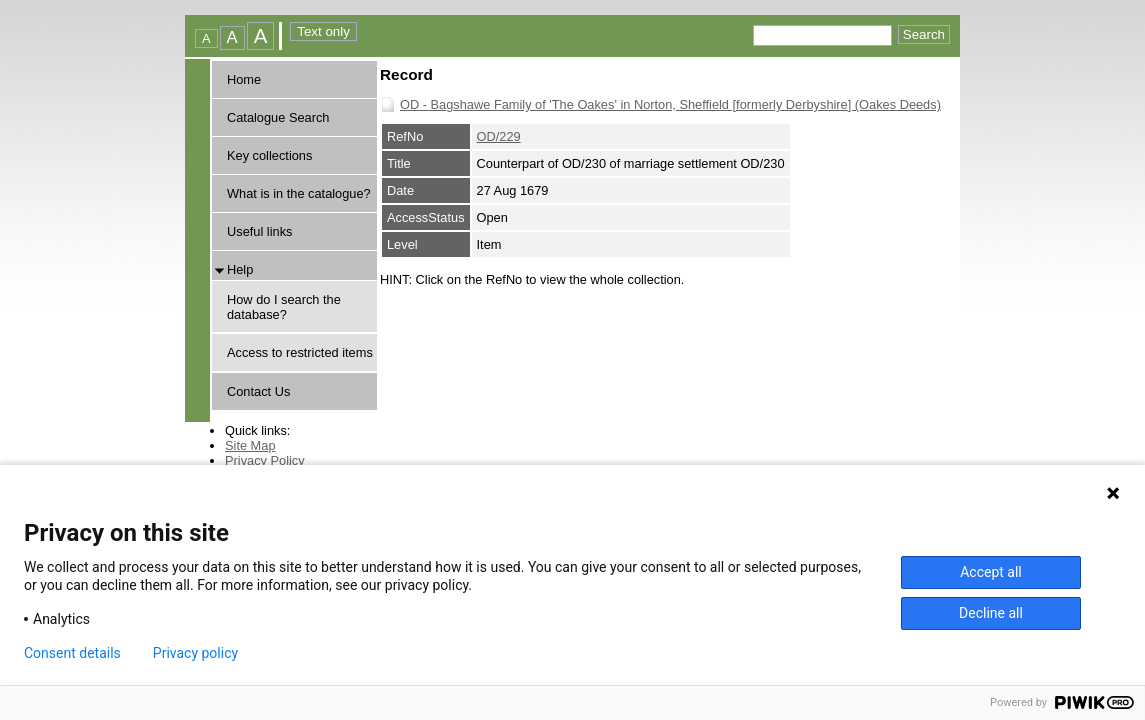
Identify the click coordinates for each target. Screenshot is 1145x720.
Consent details (72, 653)
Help (240, 269)
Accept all (991, 572)
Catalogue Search (278, 117)
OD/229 (499, 136)
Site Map (250, 445)
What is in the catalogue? (299, 193)
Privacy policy (195, 653)
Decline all (991, 613)
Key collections (269, 155)
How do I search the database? (284, 307)
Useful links (259, 231)
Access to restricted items (300, 352)
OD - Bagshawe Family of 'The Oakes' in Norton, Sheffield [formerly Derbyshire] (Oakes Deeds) (670, 104)
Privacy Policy (265, 460)
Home (244, 79)
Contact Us (258, 391)
